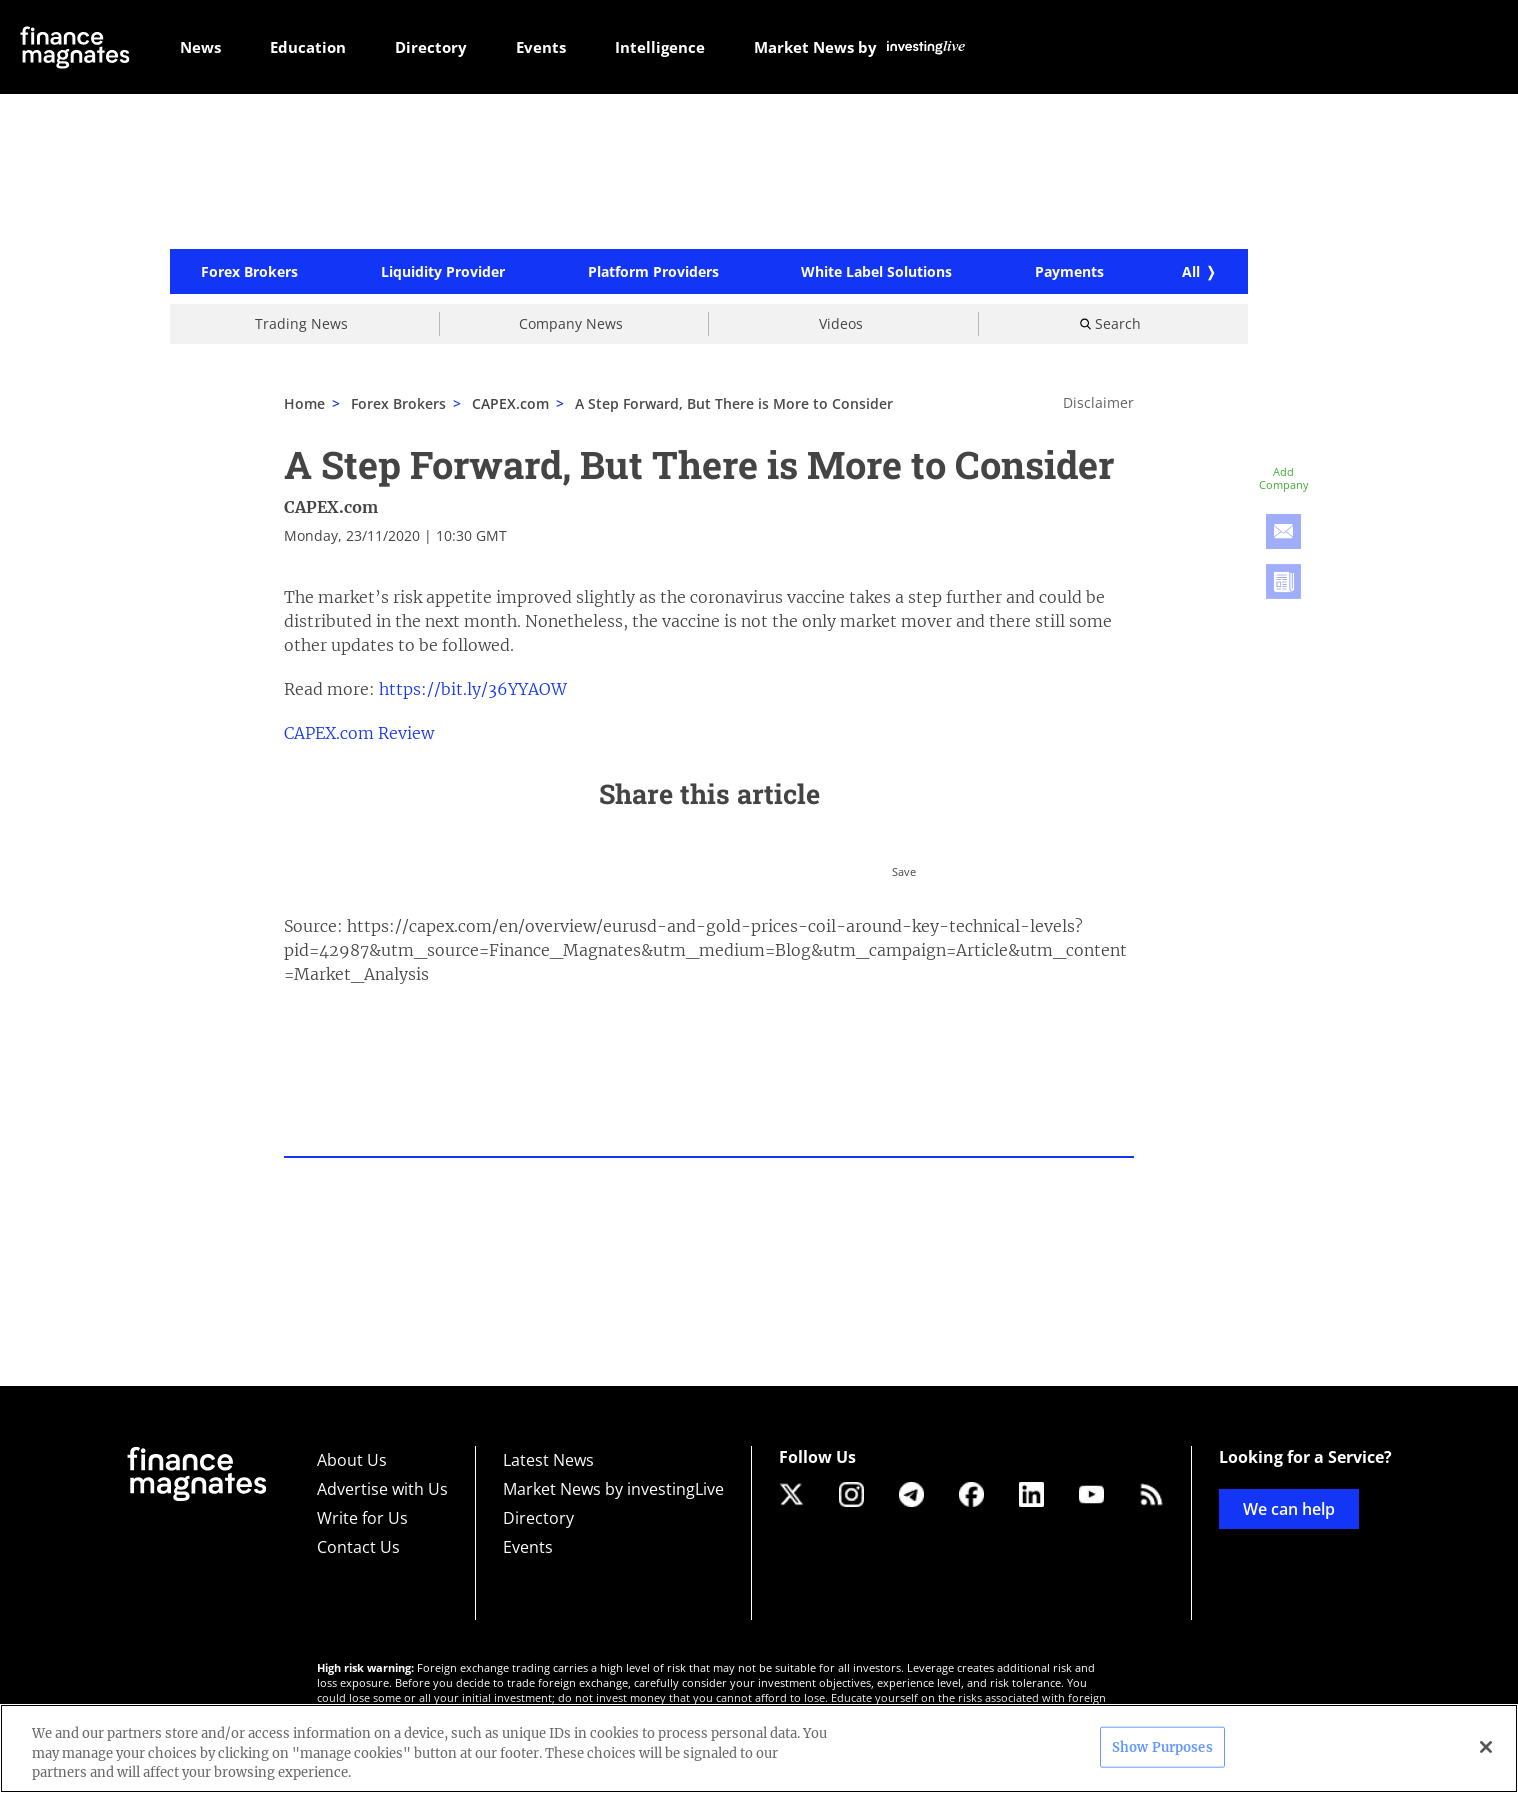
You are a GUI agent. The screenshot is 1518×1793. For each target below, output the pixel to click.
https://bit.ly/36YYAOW (473, 689)
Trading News (301, 323)
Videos (841, 323)
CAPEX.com (331, 507)
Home (304, 403)
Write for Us (362, 1518)
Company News (571, 323)
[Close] (1486, 1747)
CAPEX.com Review (359, 733)
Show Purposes (1162, 1746)
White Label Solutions (876, 272)
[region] (759, 1748)
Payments (1069, 272)
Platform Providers (653, 272)
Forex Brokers (249, 272)
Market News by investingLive (613, 1489)
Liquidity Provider (443, 272)
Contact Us (358, 1547)
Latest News (548, 1460)
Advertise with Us (382, 1489)
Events (528, 1547)
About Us (352, 1460)
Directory (538, 1518)
